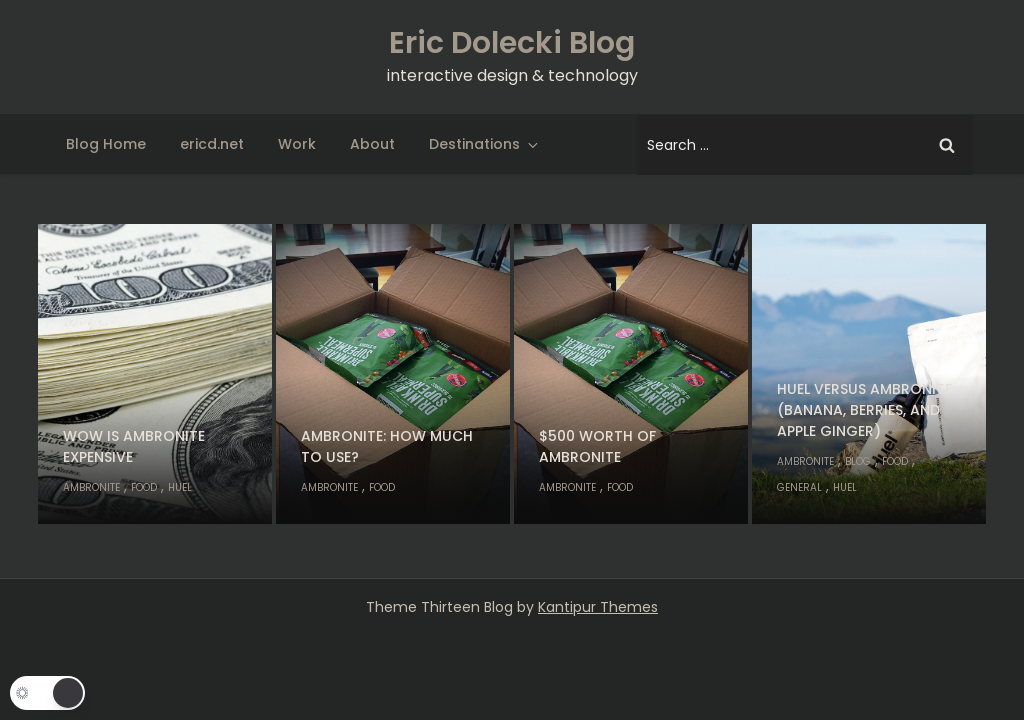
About (372, 144)
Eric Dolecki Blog (512, 43)
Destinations (485, 144)
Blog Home (106, 144)
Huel (180, 487)
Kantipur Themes (598, 607)
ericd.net (212, 144)
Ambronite (91, 487)
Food (144, 487)
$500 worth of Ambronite (597, 446)
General (799, 487)
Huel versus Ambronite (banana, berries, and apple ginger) (864, 410)
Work (297, 144)
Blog (858, 461)
